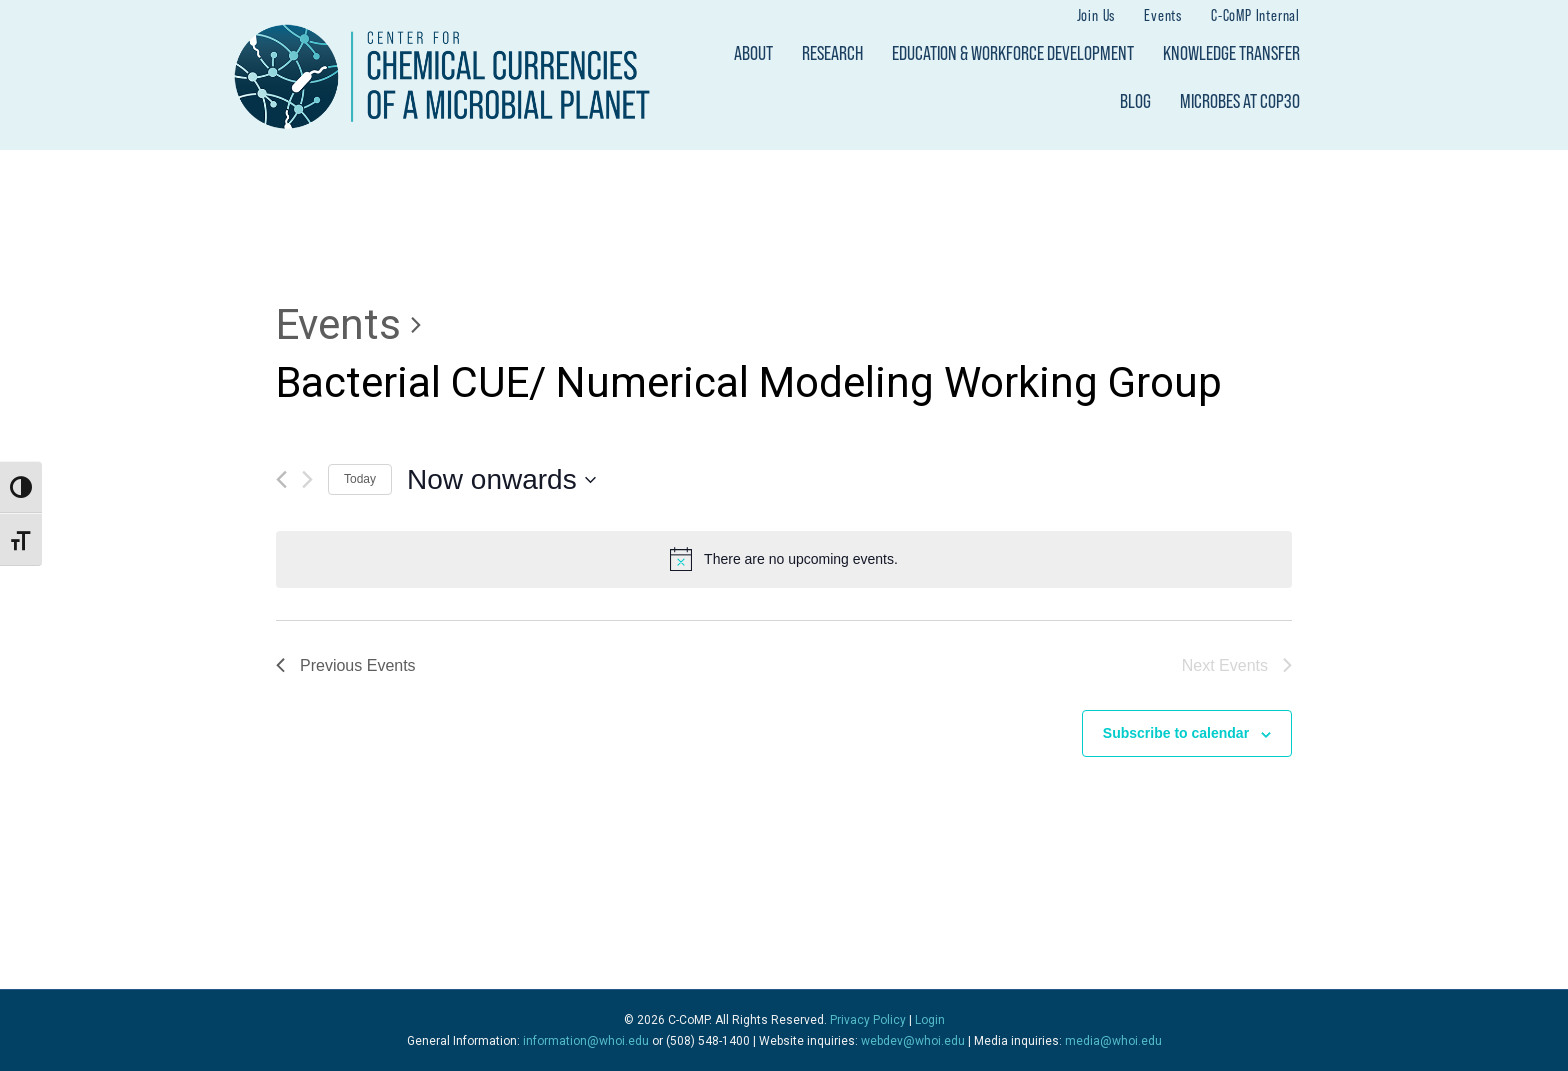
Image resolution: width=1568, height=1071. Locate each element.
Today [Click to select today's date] (360, 479)
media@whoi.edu (1113, 1041)
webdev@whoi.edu (913, 1041)
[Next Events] (307, 479)
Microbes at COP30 (1240, 101)
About (753, 53)
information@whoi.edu (586, 1041)
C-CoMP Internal (1255, 15)
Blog (1135, 101)
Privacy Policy (868, 1020)
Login (930, 1020)
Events (1163, 15)
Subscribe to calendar (1176, 733)
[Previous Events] (281, 479)
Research (832, 53)
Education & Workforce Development (1013, 53)
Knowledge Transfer (1231, 53)
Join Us (1096, 15)
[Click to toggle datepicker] (501, 480)
